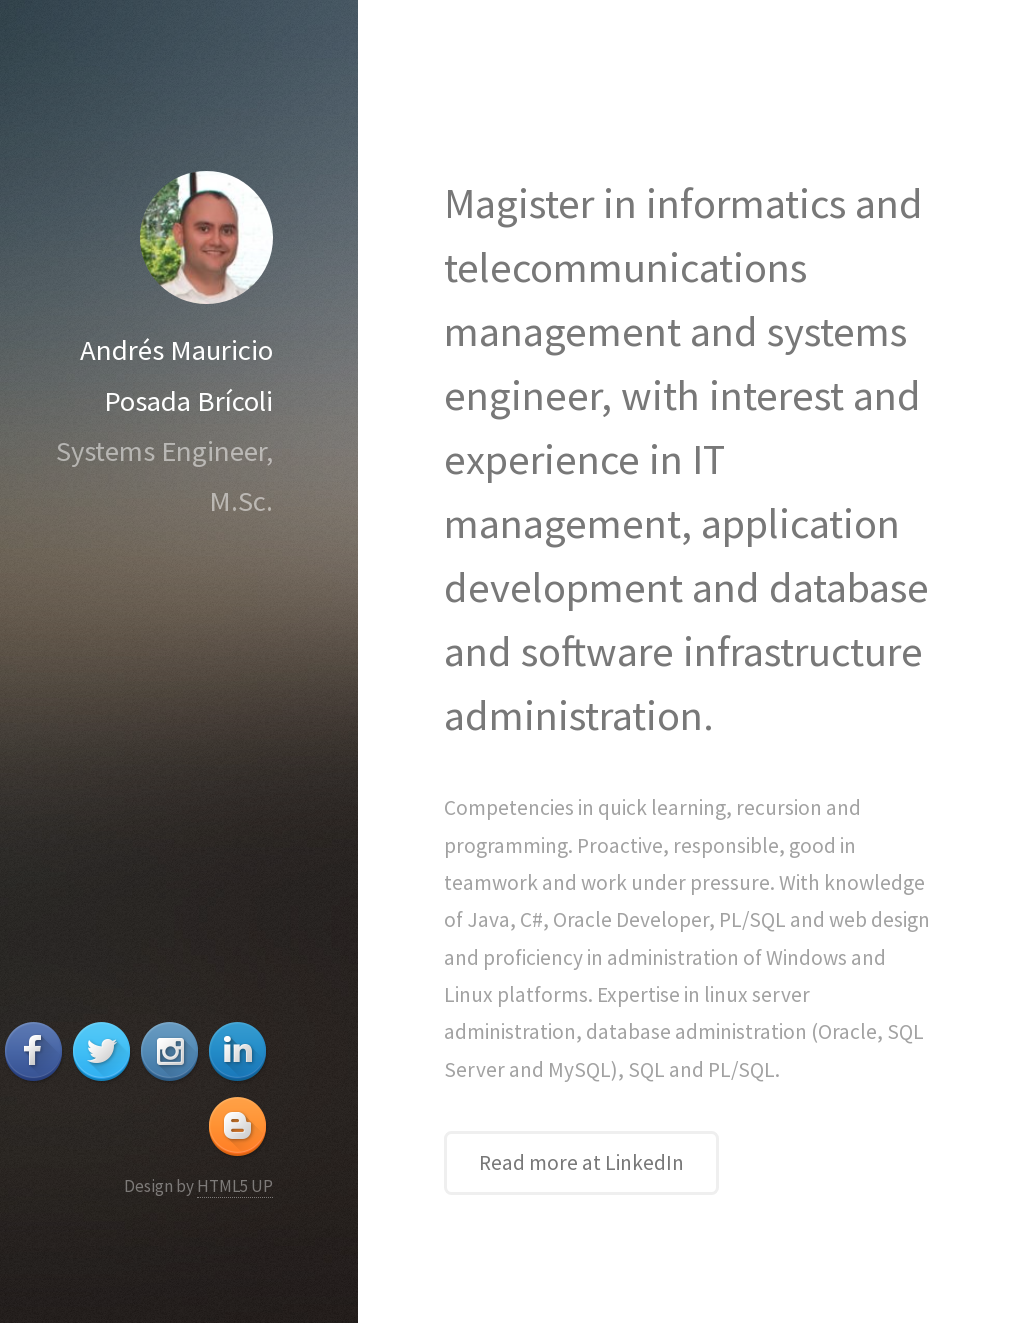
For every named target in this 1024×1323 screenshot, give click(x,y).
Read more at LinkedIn (581, 1162)
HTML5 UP (235, 1186)
